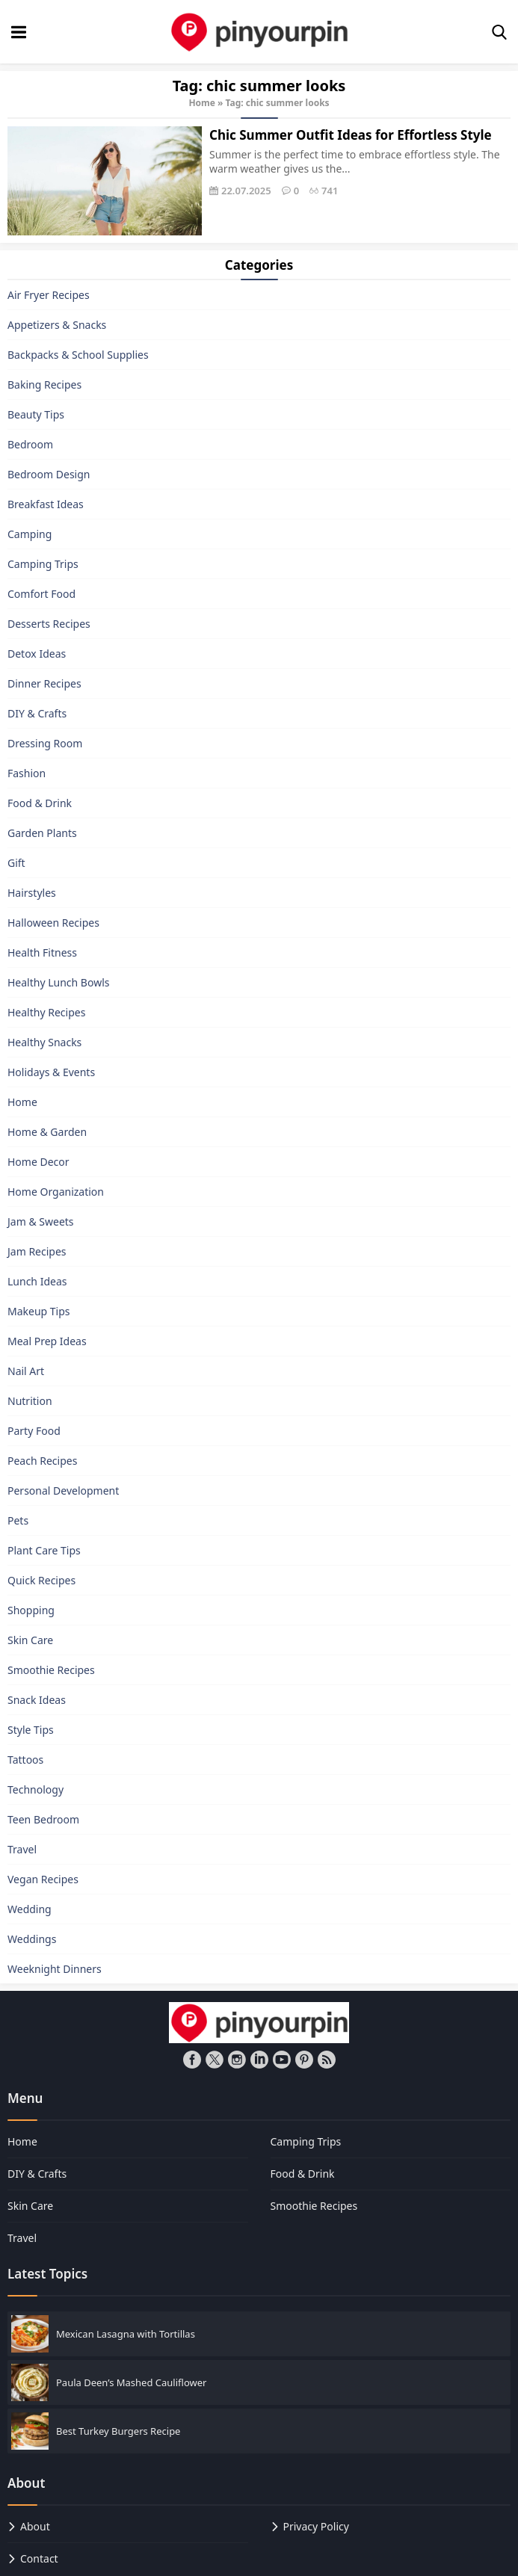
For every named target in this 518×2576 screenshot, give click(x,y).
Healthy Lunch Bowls (58, 982)
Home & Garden (47, 1132)
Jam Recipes (37, 1251)
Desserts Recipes (48, 624)
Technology (35, 1789)
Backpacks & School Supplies (78, 355)
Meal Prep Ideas (47, 1341)
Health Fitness (42, 952)
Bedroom (30, 444)
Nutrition (29, 1401)
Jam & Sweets (40, 1221)
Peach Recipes (42, 1461)
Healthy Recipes (46, 1012)
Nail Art (25, 1371)
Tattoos (25, 1759)
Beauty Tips (35, 414)
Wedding (29, 1909)
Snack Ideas (36, 1700)
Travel (22, 1849)
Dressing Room (44, 743)
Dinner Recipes (44, 683)
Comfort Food (41, 594)
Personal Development (63, 1490)
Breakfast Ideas (45, 504)
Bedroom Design (48, 474)
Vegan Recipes (42, 1879)
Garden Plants (42, 833)
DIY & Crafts (37, 713)
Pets (17, 1520)
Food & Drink (39, 803)
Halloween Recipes (53, 922)
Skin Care (30, 1640)
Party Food (34, 1431)
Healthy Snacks (44, 1042)
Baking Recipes (44, 384)
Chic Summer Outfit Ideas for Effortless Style (350, 134)
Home (201, 102)
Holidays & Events (51, 1072)
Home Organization (55, 1191)
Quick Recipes (41, 1580)
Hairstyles (31, 893)
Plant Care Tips (44, 1550)
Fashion (26, 773)
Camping (29, 534)
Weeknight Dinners (54, 1969)
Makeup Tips (38, 1311)
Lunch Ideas (37, 1281)
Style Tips (30, 1730)
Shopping (31, 1610)
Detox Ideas (36, 653)
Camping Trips (42, 564)
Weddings (31, 1939)
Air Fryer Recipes (48, 295)
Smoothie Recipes (51, 1670)
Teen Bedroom (43, 1819)
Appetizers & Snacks (56, 325)
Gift (16, 863)
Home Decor (38, 1162)
